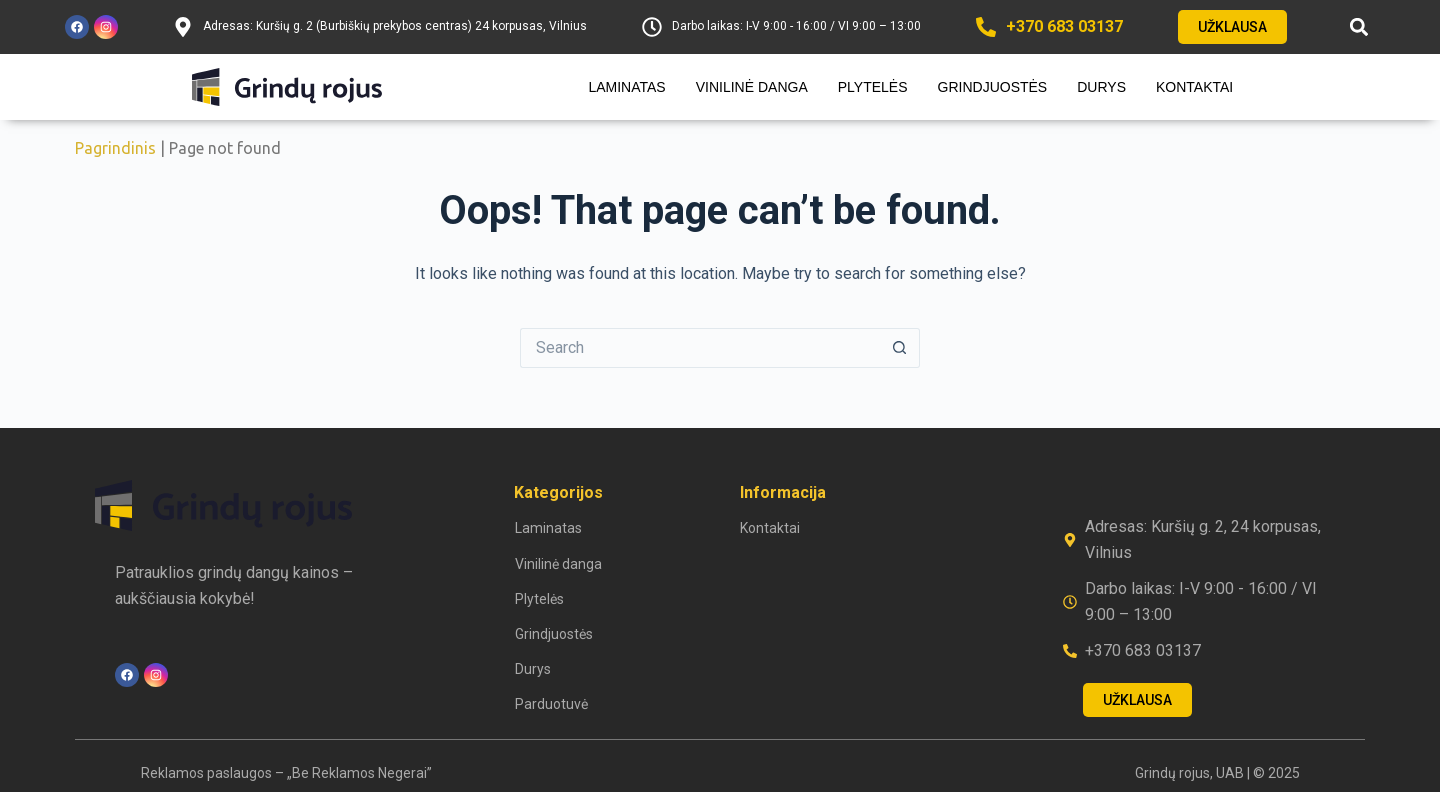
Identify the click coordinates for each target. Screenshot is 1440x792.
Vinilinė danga (752, 87)
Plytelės (873, 87)
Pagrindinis (115, 148)
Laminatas (626, 87)
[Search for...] (700, 348)
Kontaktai (1194, 87)
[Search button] (900, 348)
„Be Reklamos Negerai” (359, 773)
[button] (1358, 27)
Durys (1101, 87)
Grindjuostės (993, 87)
